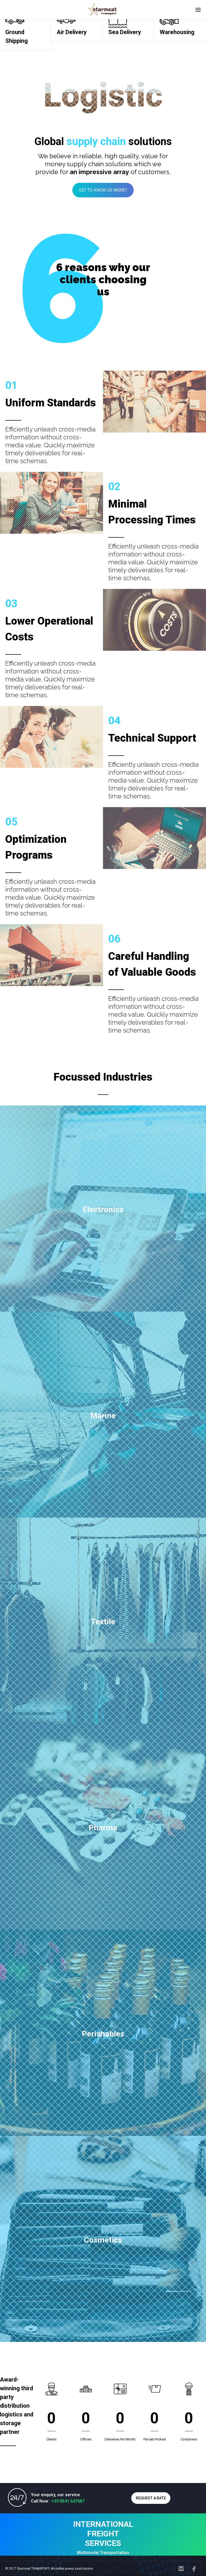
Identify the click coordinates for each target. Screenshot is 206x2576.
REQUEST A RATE (151, 2498)
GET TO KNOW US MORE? (103, 190)
